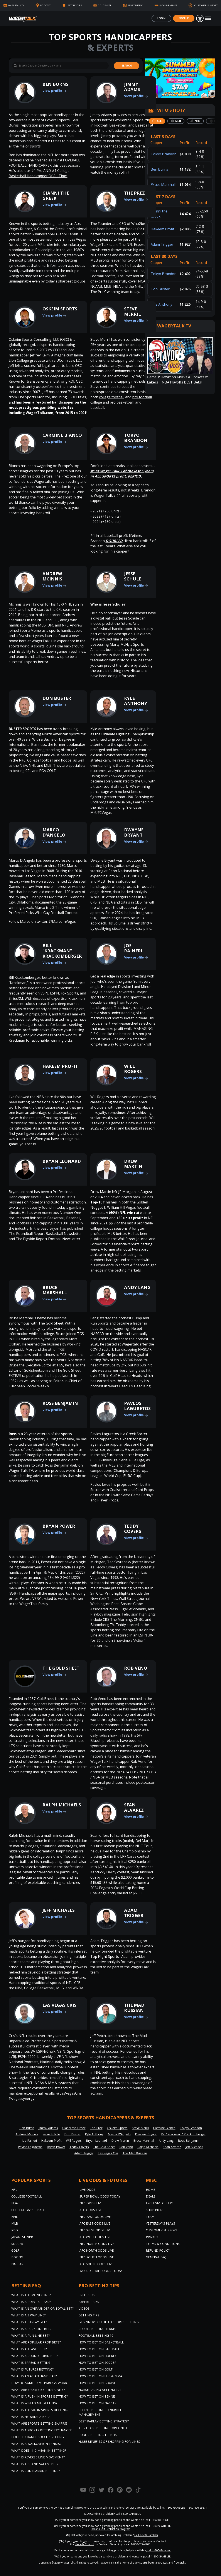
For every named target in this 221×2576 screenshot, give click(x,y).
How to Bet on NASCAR (97, 2403)
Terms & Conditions (163, 2244)
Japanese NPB (22, 2237)
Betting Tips (89, 2315)
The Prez (134, 193)
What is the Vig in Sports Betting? (39, 2410)
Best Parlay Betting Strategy (104, 2421)
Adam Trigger (133, 1912)
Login (161, 18)
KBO (14, 2230)
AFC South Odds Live (96, 2264)
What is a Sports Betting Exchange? (41, 2430)
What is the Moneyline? (31, 2295)
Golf (15, 2250)
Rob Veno (135, 1668)
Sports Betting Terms (97, 2329)
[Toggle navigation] (208, 18)
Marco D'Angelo (53, 832)
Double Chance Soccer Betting (37, 2437)
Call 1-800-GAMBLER (127, 2514)
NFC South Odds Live (96, 2257)
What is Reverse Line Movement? (38, 2457)
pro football (142, 397)
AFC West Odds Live (95, 2237)
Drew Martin (133, 1163)
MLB (14, 2223)
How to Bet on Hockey (97, 2356)
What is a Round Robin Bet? (34, 2356)
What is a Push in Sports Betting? (39, 2396)
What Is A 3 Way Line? (28, 2315)
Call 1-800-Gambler (146, 2535)
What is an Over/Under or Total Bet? (42, 2308)
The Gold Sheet (60, 1668)
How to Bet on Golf (96, 2369)
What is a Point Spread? (31, 2302)
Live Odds (87, 2189)
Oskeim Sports (59, 309)
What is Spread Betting (31, 2362)
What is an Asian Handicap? (34, 2376)
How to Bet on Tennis (97, 2396)
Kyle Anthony (135, 700)
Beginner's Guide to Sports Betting (109, 2322)
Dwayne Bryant (133, 832)
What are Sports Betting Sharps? (39, 2423)
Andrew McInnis (52, 576)
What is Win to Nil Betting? (34, 2403)
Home (150, 2189)
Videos (84, 2308)
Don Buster (56, 698)
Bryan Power (58, 1526)
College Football (26, 2196)
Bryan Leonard (61, 1161)
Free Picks (87, 2295)
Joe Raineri (133, 948)
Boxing (17, 2257)
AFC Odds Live (90, 2210)
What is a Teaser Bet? (29, 2349)
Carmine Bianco (62, 435)
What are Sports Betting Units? (38, 2390)
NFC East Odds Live (95, 2217)
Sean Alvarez (134, 1807)
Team (150, 2217)
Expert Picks (89, 2302)
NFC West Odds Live (95, 2230)
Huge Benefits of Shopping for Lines (109, 2441)
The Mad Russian (134, 2007)
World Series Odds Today (101, 2271)
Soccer (17, 2244)
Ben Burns (55, 84)
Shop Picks (155, 2210)
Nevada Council (84, 2544)
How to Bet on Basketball (101, 2342)
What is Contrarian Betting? (35, 2471)
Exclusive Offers (160, 2203)
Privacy (152, 2237)
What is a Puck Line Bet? (31, 2329)
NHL (14, 2217)
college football (111, 397)
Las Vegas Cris (59, 2005)
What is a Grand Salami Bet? (34, 2464)
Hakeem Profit (60, 1066)
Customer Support (162, 2230)
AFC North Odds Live (96, 2250)
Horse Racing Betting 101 (100, 2390)
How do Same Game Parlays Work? (39, 2383)
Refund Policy (158, 2250)
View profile (54, 90)
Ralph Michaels (61, 1805)
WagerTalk (67, 2562)
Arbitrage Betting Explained (103, 2428)
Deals (150, 2196)
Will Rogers (133, 1068)
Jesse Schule (132, 576)
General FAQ (156, 2257)
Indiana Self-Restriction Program (110, 2529)
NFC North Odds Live (96, 2244)
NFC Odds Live (90, 2203)
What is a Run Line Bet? (30, 2335)
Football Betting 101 (97, 2335)
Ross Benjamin (60, 1403)
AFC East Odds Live (94, 2223)
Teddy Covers (132, 1528)
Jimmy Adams (132, 86)
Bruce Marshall (54, 1290)
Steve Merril (132, 311)
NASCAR (17, 2264)
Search (126, 65)
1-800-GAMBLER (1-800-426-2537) (185, 2507)
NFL (130, 244)
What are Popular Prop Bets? (36, 2342)
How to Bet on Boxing (97, 2383)
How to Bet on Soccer (97, 2362)
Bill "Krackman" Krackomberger (62, 951)
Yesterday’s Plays (160, 2223)
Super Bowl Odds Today (99, 2196)
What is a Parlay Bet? (29, 2322)
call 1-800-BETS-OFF (158, 2520)
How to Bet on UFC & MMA (100, 2376)
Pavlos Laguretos (137, 1405)
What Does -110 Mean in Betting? (38, 2450)
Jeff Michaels (58, 1910)
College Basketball (28, 2210)
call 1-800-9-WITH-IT (158, 2526)
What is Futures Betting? (32, 2369)
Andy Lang (137, 1287)
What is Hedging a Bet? (30, 2417)
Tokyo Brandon (135, 437)
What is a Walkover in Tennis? (36, 2444)
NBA (14, 2203)
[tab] (157, 121)
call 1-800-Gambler (159, 2550)
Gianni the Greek (55, 195)
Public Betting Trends (98, 2435)
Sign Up (184, 18)
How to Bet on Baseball (99, 2349)
